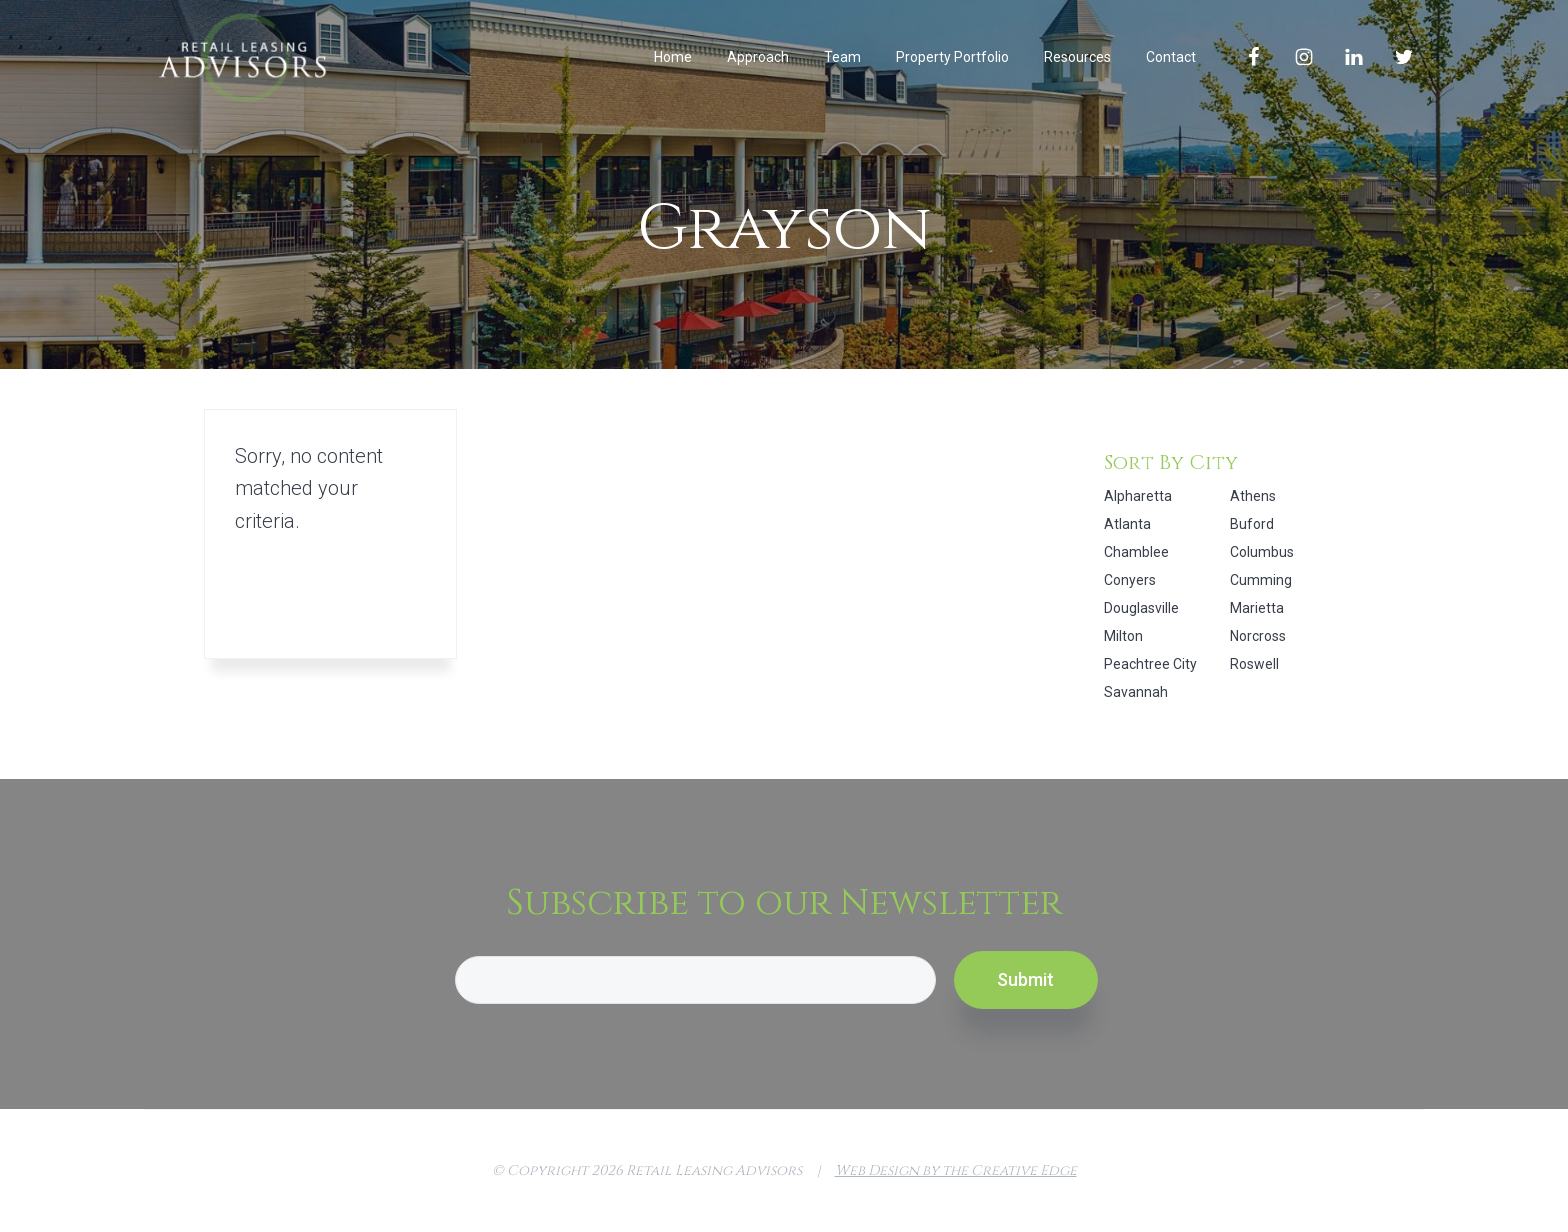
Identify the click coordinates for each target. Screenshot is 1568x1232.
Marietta (1257, 608)
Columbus (1262, 552)
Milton (1123, 636)
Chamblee (1136, 552)
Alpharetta (1138, 496)
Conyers (1130, 580)
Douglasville (1141, 608)
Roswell (1254, 664)
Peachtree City (1150, 664)
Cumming (1261, 580)
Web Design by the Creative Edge (956, 1170)
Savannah (1136, 692)
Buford (1252, 524)
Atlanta (1127, 524)
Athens (1253, 496)
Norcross (1258, 636)
